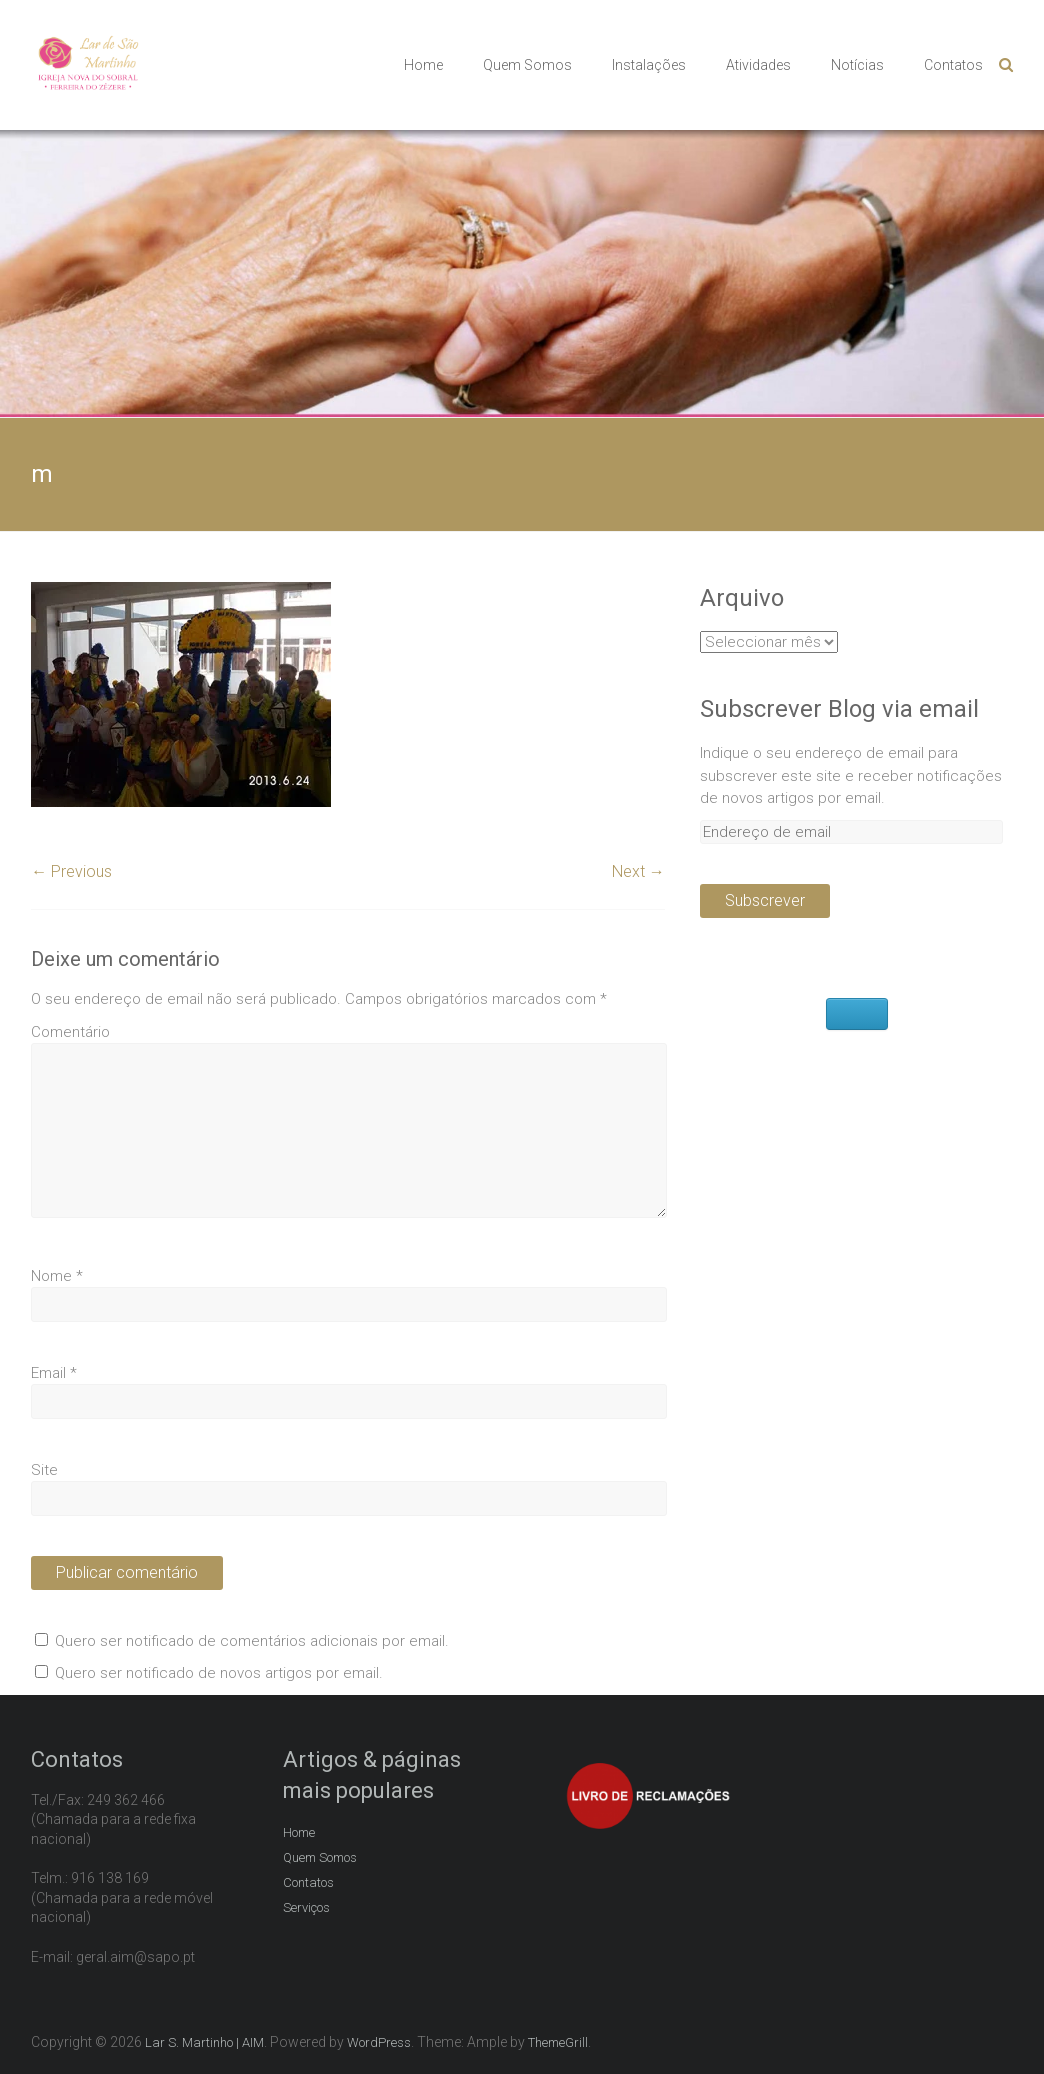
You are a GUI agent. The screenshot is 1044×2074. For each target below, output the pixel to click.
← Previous (71, 871)
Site (44, 1470)
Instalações (649, 65)
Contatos (953, 65)
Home (423, 65)
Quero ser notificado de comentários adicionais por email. (252, 1641)
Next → (638, 871)
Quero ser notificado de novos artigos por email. (219, 1673)
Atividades (758, 65)
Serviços (306, 1907)
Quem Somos (527, 65)
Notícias (857, 65)
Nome (57, 1276)
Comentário (70, 1032)
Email (54, 1373)
